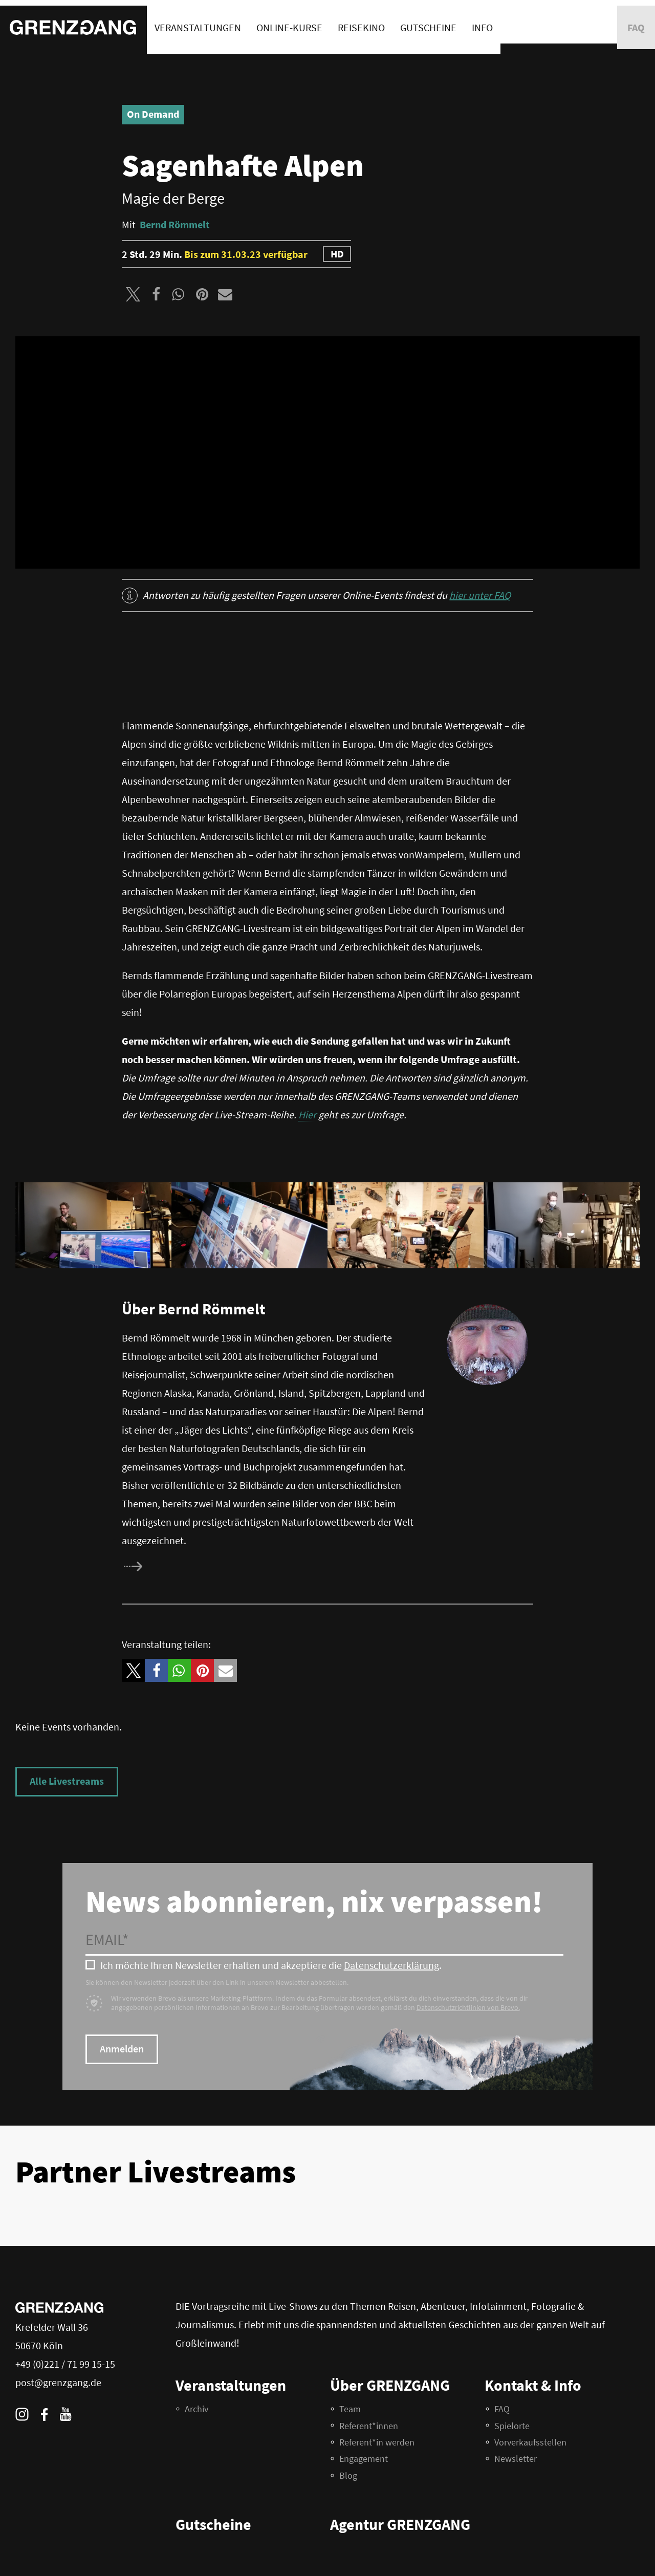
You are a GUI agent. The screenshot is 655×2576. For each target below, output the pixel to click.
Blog (348, 2475)
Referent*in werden (376, 2442)
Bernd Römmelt (175, 224)
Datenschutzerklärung (391, 1965)
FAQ (502, 2409)
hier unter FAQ (480, 595)
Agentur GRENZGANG (400, 2524)
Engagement (363, 2458)
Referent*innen (368, 2426)
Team (350, 2409)
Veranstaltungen (198, 21)
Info (482, 21)
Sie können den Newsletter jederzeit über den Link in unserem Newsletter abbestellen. (216, 1982)
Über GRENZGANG (390, 2385)
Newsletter (515, 2458)
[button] (133, 294)
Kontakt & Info (533, 2385)
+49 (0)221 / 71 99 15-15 (65, 2363)
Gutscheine (428, 21)
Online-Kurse (289, 21)
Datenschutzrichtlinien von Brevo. (468, 2007)
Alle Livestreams (67, 1780)
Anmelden (122, 2048)
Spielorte (512, 2426)
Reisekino (361, 21)
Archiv (196, 2409)
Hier (307, 1114)
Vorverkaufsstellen (530, 2442)
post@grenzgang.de (58, 2382)
